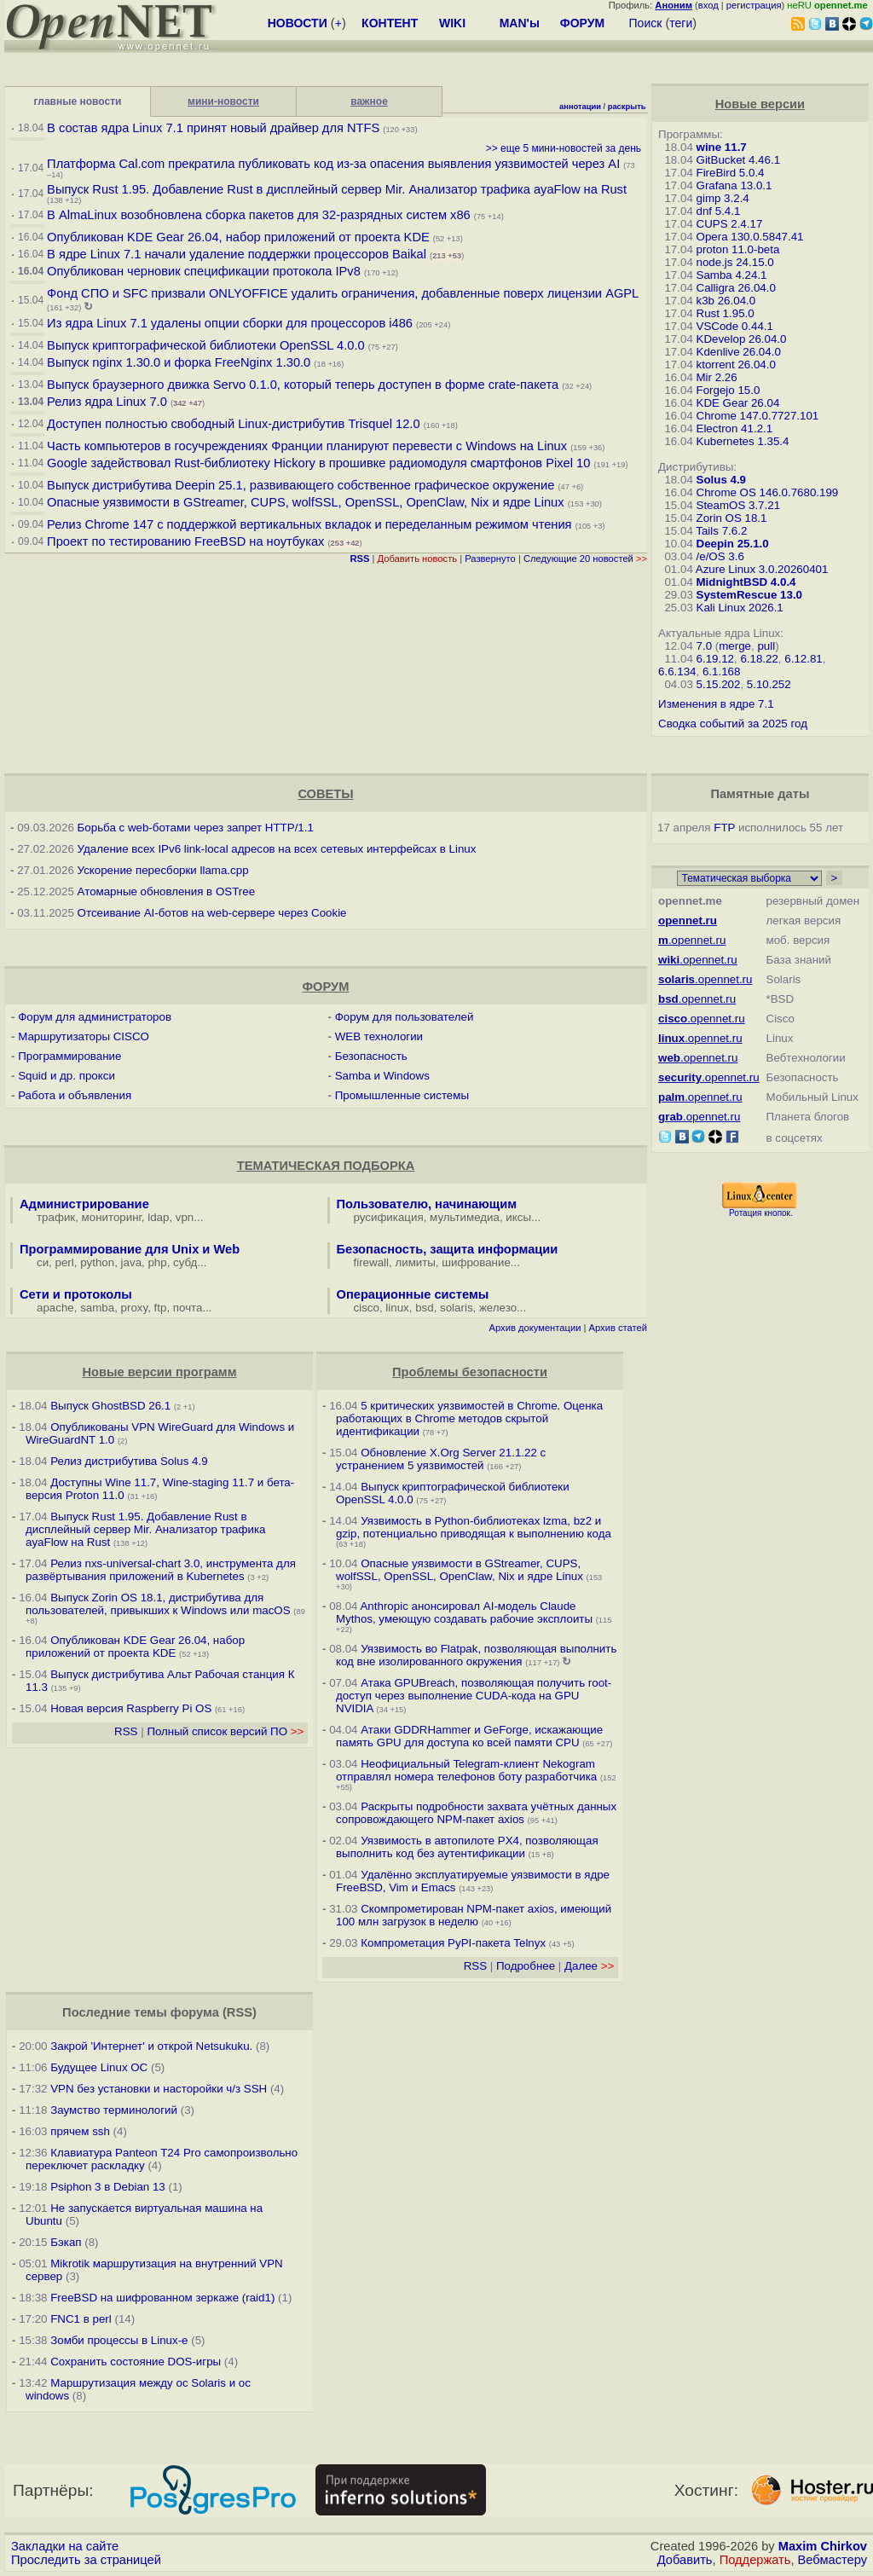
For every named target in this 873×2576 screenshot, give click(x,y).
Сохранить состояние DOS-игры (135, 2361)
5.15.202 (719, 684)
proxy (134, 1307)
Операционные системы (413, 1294)
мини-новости (223, 101)
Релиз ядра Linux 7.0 (107, 401)
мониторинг (112, 1217)
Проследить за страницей (86, 2560)
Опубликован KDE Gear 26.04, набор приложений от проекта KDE (240, 237)
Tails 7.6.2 (721, 530)
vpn (185, 1217)
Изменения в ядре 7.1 (716, 704)
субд (185, 1262)
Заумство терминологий (113, 2110)
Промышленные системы (402, 1095)
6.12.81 (803, 658)
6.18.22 (759, 658)
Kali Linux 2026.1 (740, 607)
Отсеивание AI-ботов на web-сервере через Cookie (212, 912)
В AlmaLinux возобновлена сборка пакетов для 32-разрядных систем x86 (259, 215)
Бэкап (65, 2242)
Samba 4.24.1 (732, 275)
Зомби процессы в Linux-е (119, 2340)
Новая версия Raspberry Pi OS (130, 1708)
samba (97, 1307)
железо (498, 1307)
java (131, 1262)
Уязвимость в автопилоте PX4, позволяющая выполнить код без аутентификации (467, 1847)
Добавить (685, 2560)
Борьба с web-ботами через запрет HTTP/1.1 (196, 827)
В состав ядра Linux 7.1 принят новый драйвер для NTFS (213, 128)
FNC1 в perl (81, 2319)
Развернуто (490, 558)
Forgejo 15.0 (728, 390)
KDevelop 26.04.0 (742, 339)
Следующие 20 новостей (585, 558)
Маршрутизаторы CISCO (83, 1036)
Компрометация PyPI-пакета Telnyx (453, 1942)
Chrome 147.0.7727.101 (758, 415)
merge (735, 646)
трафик (56, 1217)
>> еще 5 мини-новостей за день (563, 148)
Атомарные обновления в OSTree (166, 891)
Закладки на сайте (65, 2546)
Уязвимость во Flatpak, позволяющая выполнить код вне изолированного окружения (476, 1655)
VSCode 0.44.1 (735, 326)
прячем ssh (80, 2131)
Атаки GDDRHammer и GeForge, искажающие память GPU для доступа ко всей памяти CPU (469, 1736)
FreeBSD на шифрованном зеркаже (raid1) (162, 2297)
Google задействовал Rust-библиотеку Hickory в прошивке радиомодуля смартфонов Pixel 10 (318, 463)
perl (64, 1262)
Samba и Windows (382, 1075)
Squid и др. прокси (66, 1075)
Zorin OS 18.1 (732, 518)
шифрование (476, 1262)
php (156, 1262)
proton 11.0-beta (738, 249)
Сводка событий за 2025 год (732, 723)
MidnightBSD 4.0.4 (746, 582)
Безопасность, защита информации (447, 1249)
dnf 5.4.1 (719, 211)
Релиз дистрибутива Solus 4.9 (128, 1461)
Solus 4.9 (722, 479)
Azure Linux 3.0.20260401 (762, 569)
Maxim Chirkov (822, 2546)
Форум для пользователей (404, 1016)
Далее (589, 1965)
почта (188, 1307)
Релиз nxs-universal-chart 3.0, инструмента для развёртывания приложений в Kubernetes (161, 1570)
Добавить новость (418, 558)
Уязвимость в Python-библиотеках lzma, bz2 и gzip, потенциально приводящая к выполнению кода (473, 1527)
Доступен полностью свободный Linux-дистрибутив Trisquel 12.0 (233, 424)
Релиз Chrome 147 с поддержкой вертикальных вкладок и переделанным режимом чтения (309, 524)
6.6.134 (677, 671)
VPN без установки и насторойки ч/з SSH (158, 2088)
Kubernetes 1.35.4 (743, 441)
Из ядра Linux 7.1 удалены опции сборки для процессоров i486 (230, 323)
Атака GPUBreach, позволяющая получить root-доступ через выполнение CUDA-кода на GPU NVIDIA (473, 1695)
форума (195, 2012)
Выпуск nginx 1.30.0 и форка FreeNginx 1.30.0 (180, 362)
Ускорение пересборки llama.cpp (163, 870)
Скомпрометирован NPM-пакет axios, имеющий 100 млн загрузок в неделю (473, 1915)
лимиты (415, 1262)
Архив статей (618, 1328)
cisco (366, 1307)
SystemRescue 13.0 (749, 594)
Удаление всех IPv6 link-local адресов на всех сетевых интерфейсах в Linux (277, 848)
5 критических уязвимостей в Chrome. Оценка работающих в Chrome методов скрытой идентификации (469, 1418)
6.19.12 (715, 658)
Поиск (645, 23)
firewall (371, 1262)
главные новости (78, 101)
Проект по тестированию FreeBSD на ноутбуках (185, 541)
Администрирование (84, 1204)
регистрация (754, 5)
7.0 (705, 646)
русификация (389, 1217)
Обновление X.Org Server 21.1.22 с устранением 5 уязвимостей (441, 1459)
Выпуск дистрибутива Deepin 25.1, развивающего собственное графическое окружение (300, 485)
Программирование (69, 1056)
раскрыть (627, 106)
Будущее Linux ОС (98, 2067)
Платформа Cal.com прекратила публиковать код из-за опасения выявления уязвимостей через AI (333, 164)
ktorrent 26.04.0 (736, 364)
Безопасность (371, 1056)
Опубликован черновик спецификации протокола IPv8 (204, 271)
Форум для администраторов (94, 1016)
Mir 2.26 (717, 377)
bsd (424, 1307)
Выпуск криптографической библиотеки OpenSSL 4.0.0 (206, 345)
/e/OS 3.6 (720, 556)
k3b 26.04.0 (726, 300)
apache (55, 1307)
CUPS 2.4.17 (730, 223)
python (97, 1262)
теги (680, 23)
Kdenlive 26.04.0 (739, 351)
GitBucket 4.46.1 (739, 159)
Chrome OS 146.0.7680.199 (768, 492)
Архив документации (535, 1328)
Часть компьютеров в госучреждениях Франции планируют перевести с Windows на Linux (307, 446)
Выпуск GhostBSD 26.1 (110, 1405)
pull (766, 646)
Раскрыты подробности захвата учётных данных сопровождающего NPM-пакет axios (476, 1813)
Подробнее (525, 1965)
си (43, 1262)
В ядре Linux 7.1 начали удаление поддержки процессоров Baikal (236, 254)
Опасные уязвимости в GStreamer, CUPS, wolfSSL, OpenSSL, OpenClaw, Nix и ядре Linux (305, 502)
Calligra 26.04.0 (736, 287)
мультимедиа (465, 1217)
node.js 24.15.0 (735, 262)
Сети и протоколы (76, 1294)
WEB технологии (379, 1036)
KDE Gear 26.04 (738, 403)
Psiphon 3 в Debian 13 (107, 2186)
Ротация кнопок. (761, 1213)
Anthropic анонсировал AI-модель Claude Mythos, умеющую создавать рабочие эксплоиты (464, 1612)
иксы (518, 1217)
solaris (456, 1307)
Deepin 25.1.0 (733, 543)
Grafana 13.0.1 (734, 185)
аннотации (580, 106)
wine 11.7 (722, 147)
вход (708, 5)
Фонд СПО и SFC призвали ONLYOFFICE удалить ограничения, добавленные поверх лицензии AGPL (343, 293)
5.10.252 (769, 684)
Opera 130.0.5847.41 (750, 236)
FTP (724, 827)
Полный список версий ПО (225, 1731)
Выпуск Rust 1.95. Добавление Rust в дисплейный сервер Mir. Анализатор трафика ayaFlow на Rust (337, 189)
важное (369, 101)
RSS (125, 1731)
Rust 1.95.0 (725, 313)
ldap (158, 1217)
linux (396, 1307)
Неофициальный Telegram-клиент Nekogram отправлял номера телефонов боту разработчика (466, 1770)
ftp (160, 1307)
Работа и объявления (74, 1095)
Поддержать (755, 2560)
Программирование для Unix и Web (130, 1249)
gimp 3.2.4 (723, 198)
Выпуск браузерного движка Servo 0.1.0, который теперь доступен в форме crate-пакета (302, 384)
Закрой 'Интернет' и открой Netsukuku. (151, 2046)
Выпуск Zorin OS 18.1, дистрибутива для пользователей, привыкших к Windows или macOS (158, 1604)
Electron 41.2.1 (735, 428)
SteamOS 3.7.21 (739, 505)
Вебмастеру (832, 2560)
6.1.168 (721, 671)
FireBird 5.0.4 (731, 172)
